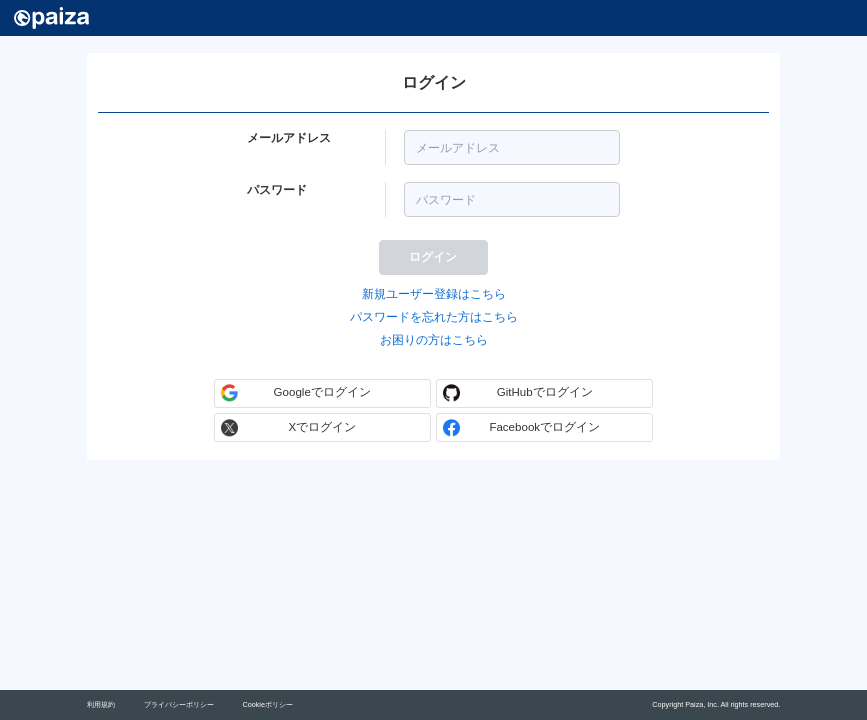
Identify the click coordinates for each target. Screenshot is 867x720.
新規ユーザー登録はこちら (434, 294)
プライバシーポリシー (179, 704)
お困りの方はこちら (434, 340)
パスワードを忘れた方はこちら (434, 317)
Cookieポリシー (267, 704)
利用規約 (101, 704)
